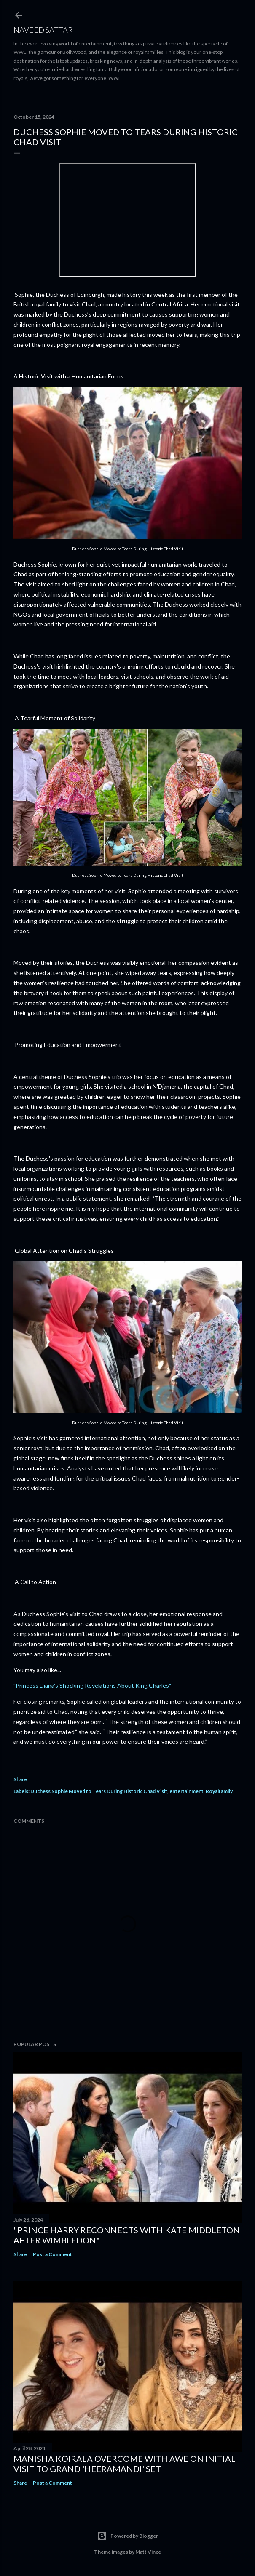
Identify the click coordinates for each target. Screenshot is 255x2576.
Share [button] (20, 1779)
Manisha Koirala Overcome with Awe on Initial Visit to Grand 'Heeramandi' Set (124, 2463)
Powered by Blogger (127, 2536)
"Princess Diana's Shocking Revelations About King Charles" (92, 1685)
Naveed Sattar (43, 30)
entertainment (186, 1791)
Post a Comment (52, 2254)
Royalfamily (219, 1791)
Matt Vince (148, 2552)
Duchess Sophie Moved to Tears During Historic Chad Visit (98, 1791)
